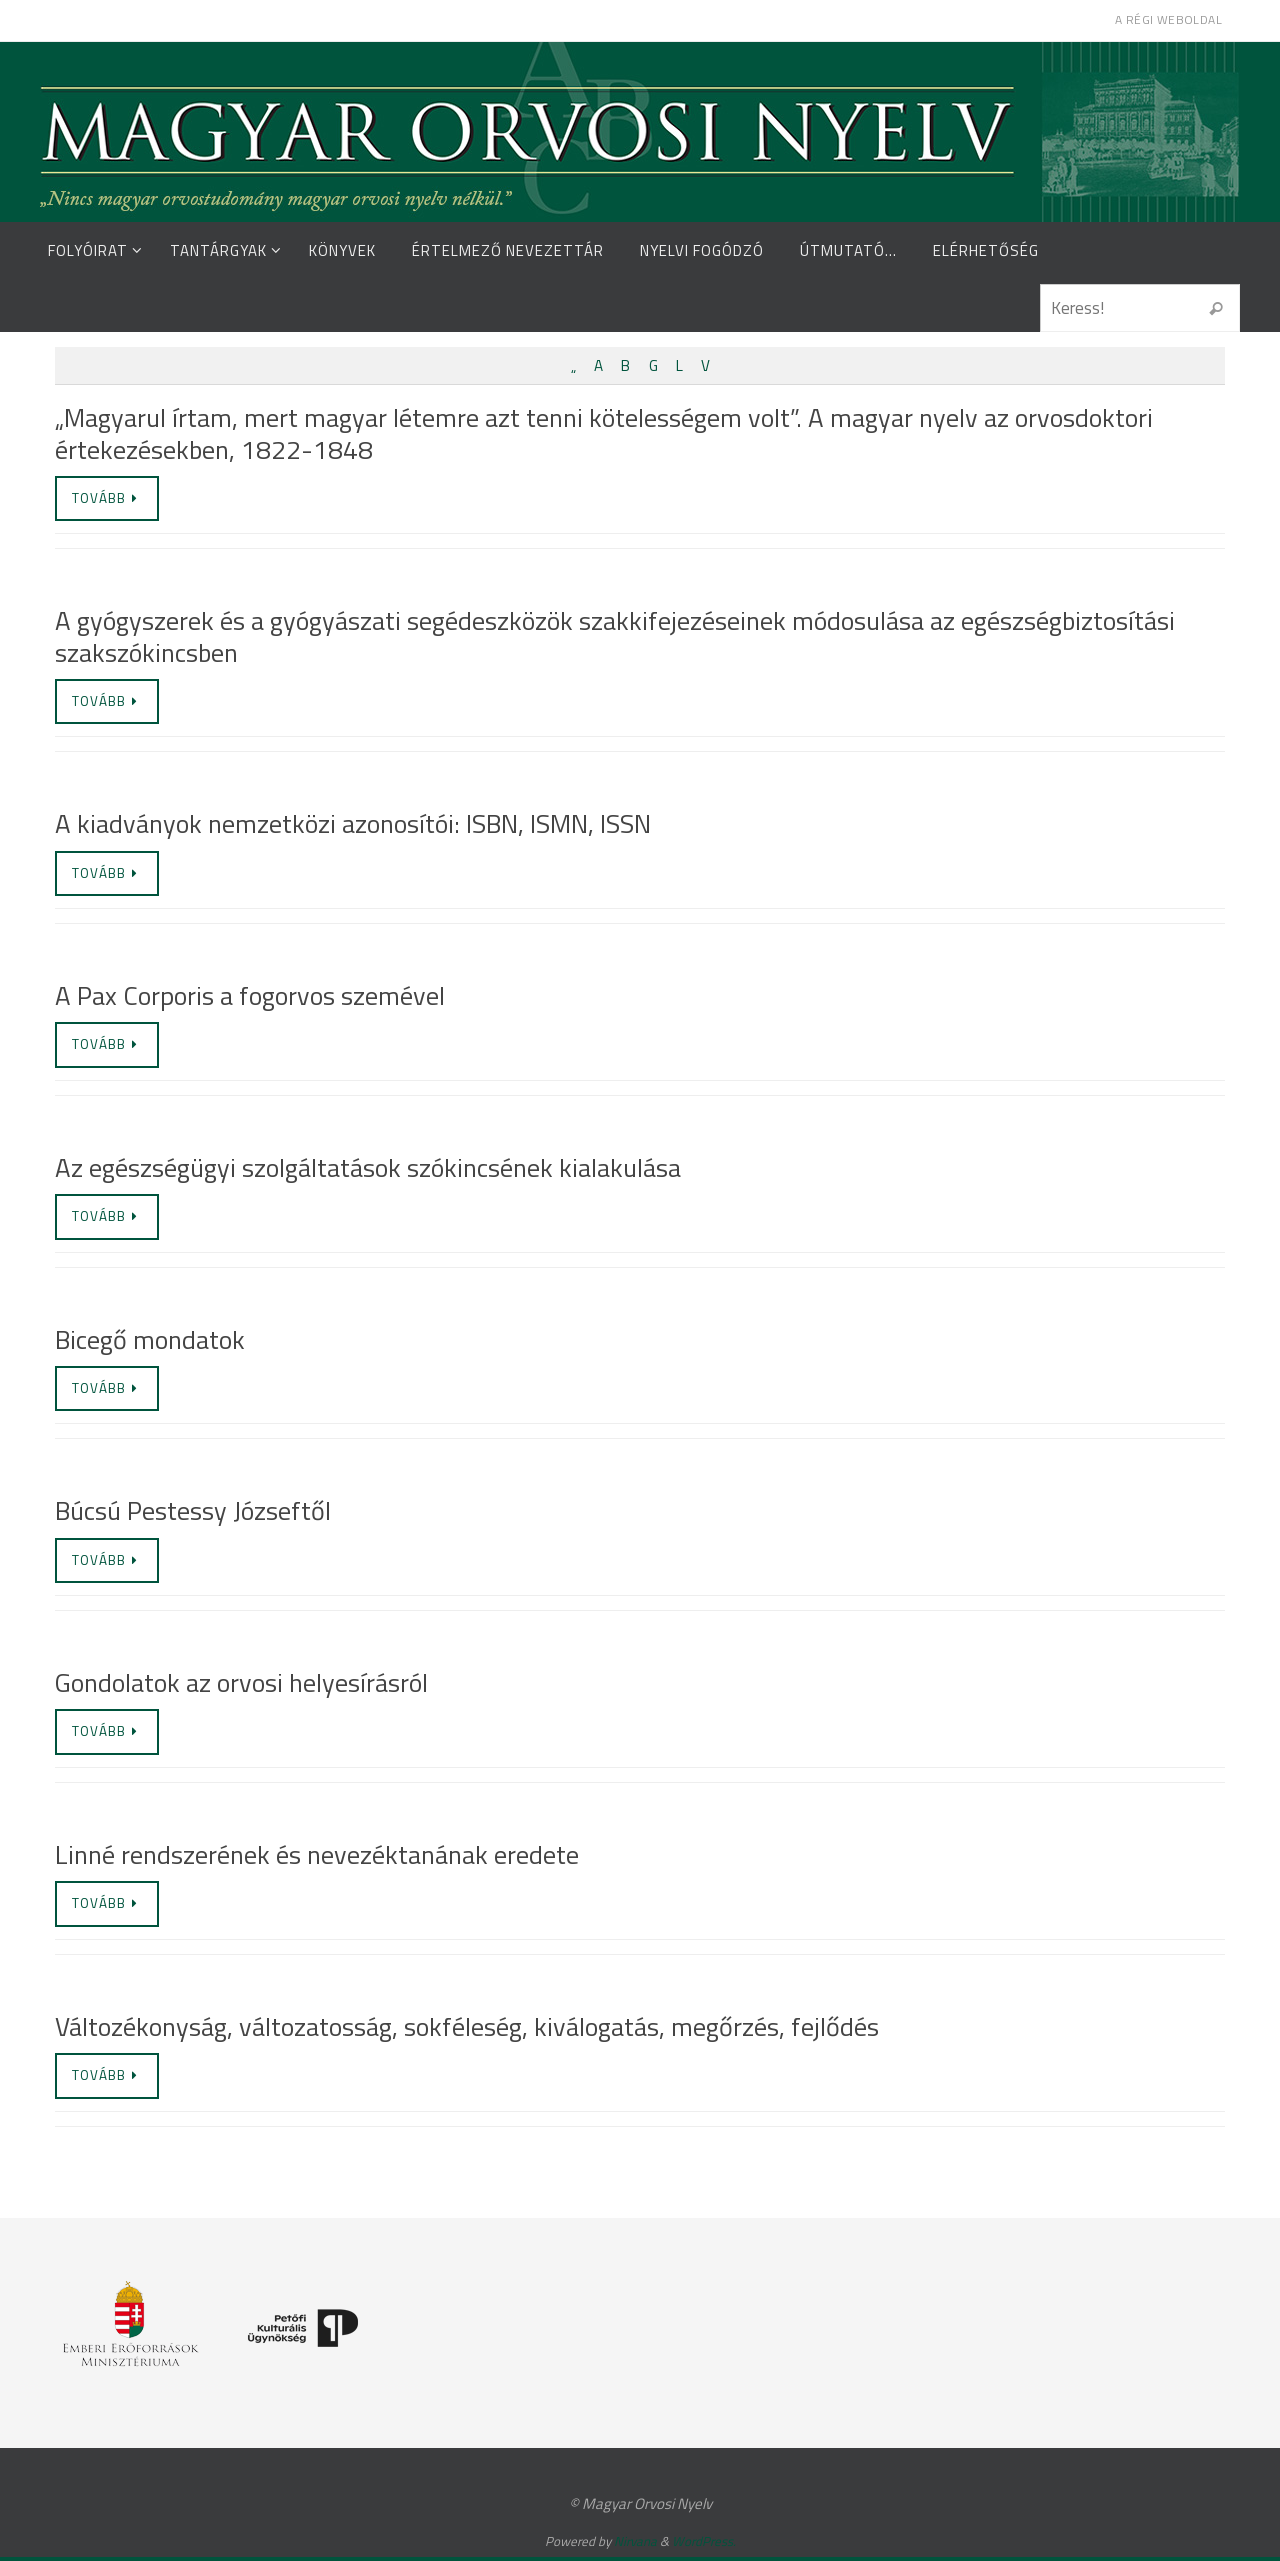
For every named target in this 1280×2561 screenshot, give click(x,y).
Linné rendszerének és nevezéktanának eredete (317, 1857)
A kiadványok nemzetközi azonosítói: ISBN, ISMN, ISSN (353, 824)
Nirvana (635, 2545)
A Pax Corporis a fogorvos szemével (250, 996)
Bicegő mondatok (150, 1341)
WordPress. (704, 2545)
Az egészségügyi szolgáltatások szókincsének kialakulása (368, 1168)
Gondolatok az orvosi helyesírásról (241, 1685)
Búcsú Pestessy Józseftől (193, 1513)
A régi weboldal (1168, 19)
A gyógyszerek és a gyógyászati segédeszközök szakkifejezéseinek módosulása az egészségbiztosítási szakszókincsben (615, 637)
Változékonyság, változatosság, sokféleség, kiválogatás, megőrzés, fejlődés (467, 2029)
